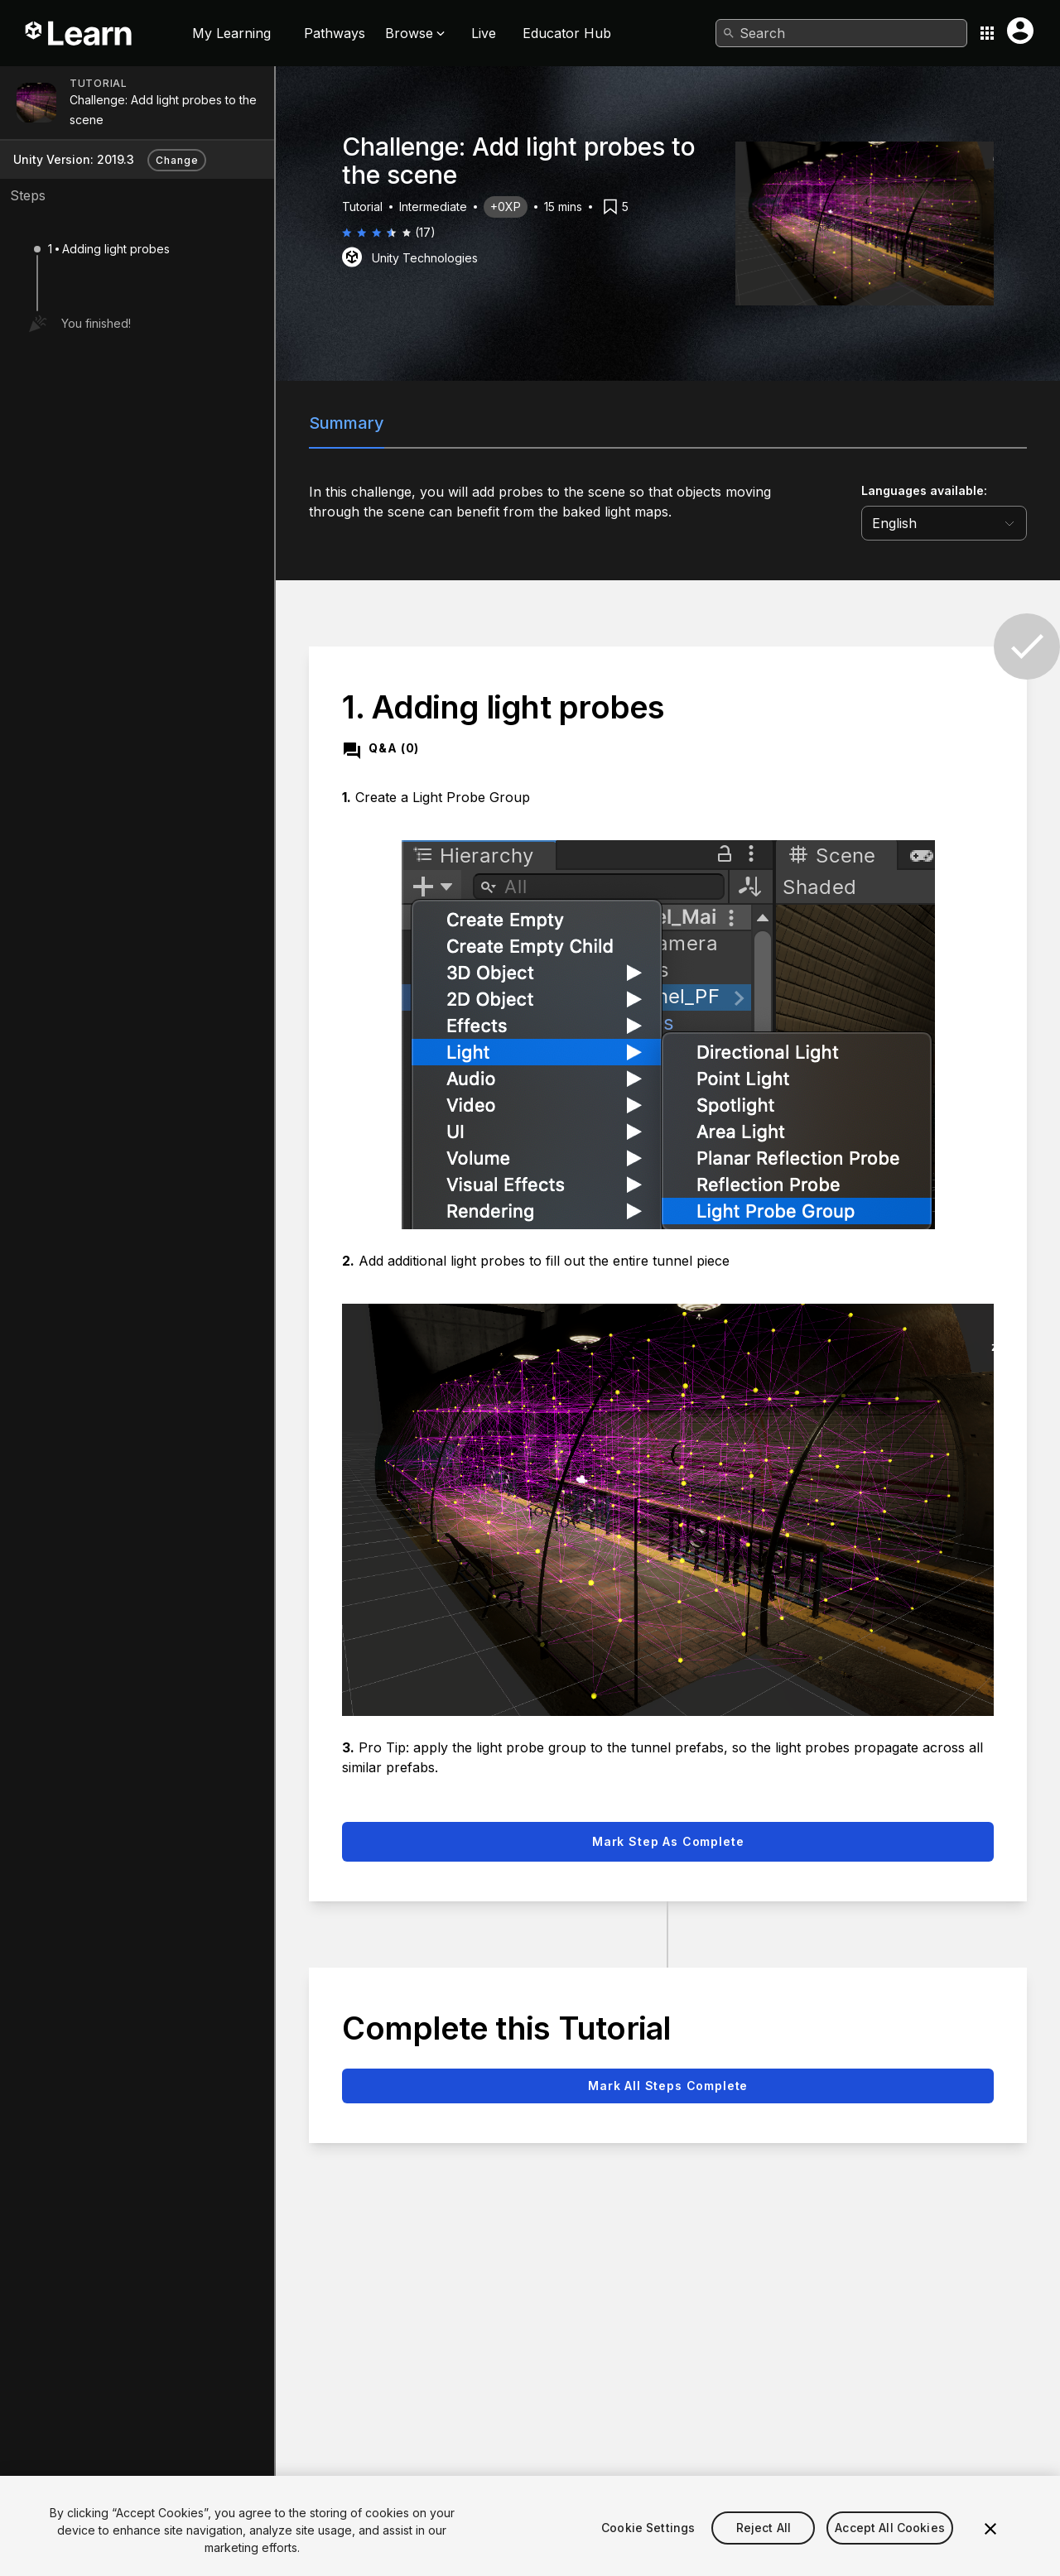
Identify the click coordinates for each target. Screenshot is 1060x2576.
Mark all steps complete (668, 2086)
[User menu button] (1020, 30)
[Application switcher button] (987, 33)
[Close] (990, 2553)
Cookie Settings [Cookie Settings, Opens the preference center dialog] (648, 2552)
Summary (346, 423)
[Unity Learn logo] (79, 33)
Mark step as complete (668, 1841)
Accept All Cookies (890, 2552)
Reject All (763, 2552)
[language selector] (944, 523)
